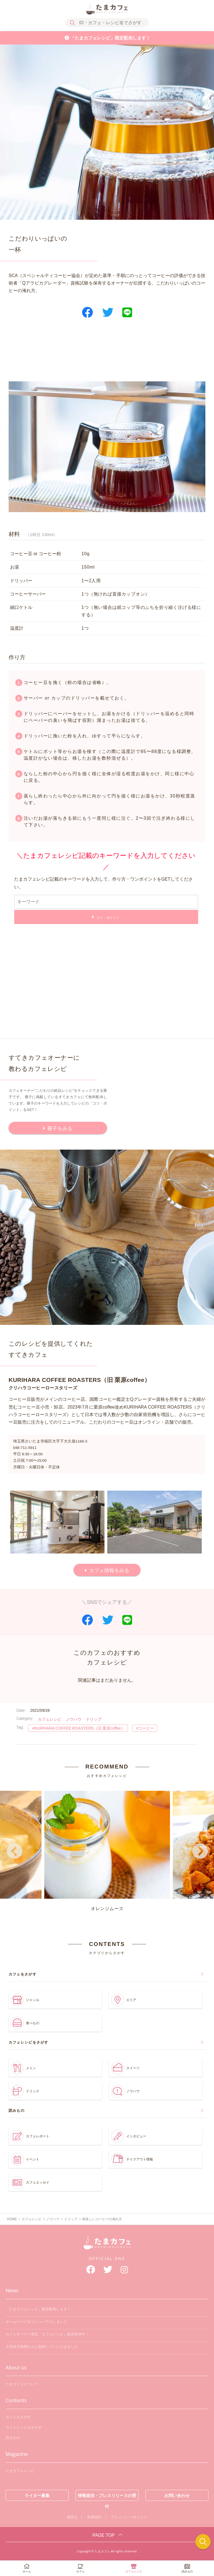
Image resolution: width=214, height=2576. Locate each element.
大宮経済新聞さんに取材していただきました (42, 2347)
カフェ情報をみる (109, 1570)
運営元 (72, 2517)
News (12, 2290)
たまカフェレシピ (20, 2471)
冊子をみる (59, 1128)
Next (199, 1852)
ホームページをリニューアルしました (36, 2322)
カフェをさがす (18, 2417)
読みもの (13, 2438)
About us (16, 2367)
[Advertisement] (107, 354)
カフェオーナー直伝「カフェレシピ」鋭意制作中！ (47, 2334)
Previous (14, 1852)
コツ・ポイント (108, 918)
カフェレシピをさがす (24, 2427)
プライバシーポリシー (129, 2517)
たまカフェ (107, 2246)
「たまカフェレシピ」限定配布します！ (110, 38)
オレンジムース (107, 1851)
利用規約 (94, 2517)
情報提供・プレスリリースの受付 (107, 2497)
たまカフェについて (22, 2384)
